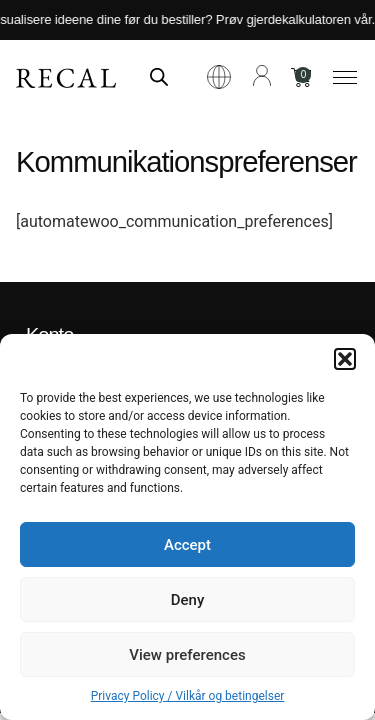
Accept (187, 545)
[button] (345, 359)
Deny (188, 600)
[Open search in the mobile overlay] (159, 77)
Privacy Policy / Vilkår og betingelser (188, 696)
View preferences (187, 655)
